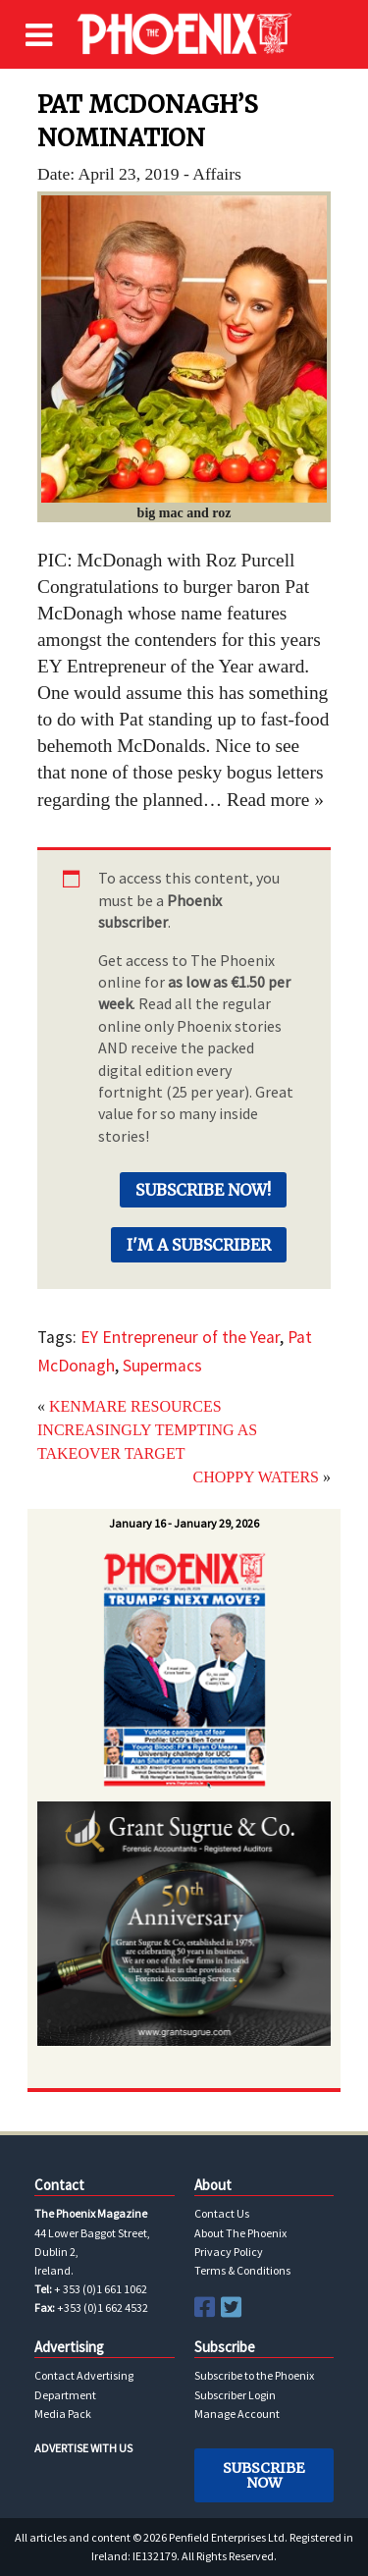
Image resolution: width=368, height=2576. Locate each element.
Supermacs (162, 1365)
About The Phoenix (240, 2233)
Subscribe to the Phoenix (254, 2375)
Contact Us (221, 2213)
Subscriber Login (235, 2395)
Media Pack (62, 2413)
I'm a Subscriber (199, 1245)
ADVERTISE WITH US (83, 2448)
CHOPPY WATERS (256, 1477)
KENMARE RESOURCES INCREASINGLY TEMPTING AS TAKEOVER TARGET (147, 1430)
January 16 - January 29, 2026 (184, 1523)
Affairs (216, 174)
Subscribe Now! (203, 1190)
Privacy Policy (228, 2251)
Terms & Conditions (242, 2270)
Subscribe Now (263, 2475)
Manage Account (237, 2413)
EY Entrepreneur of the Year (180, 1337)
